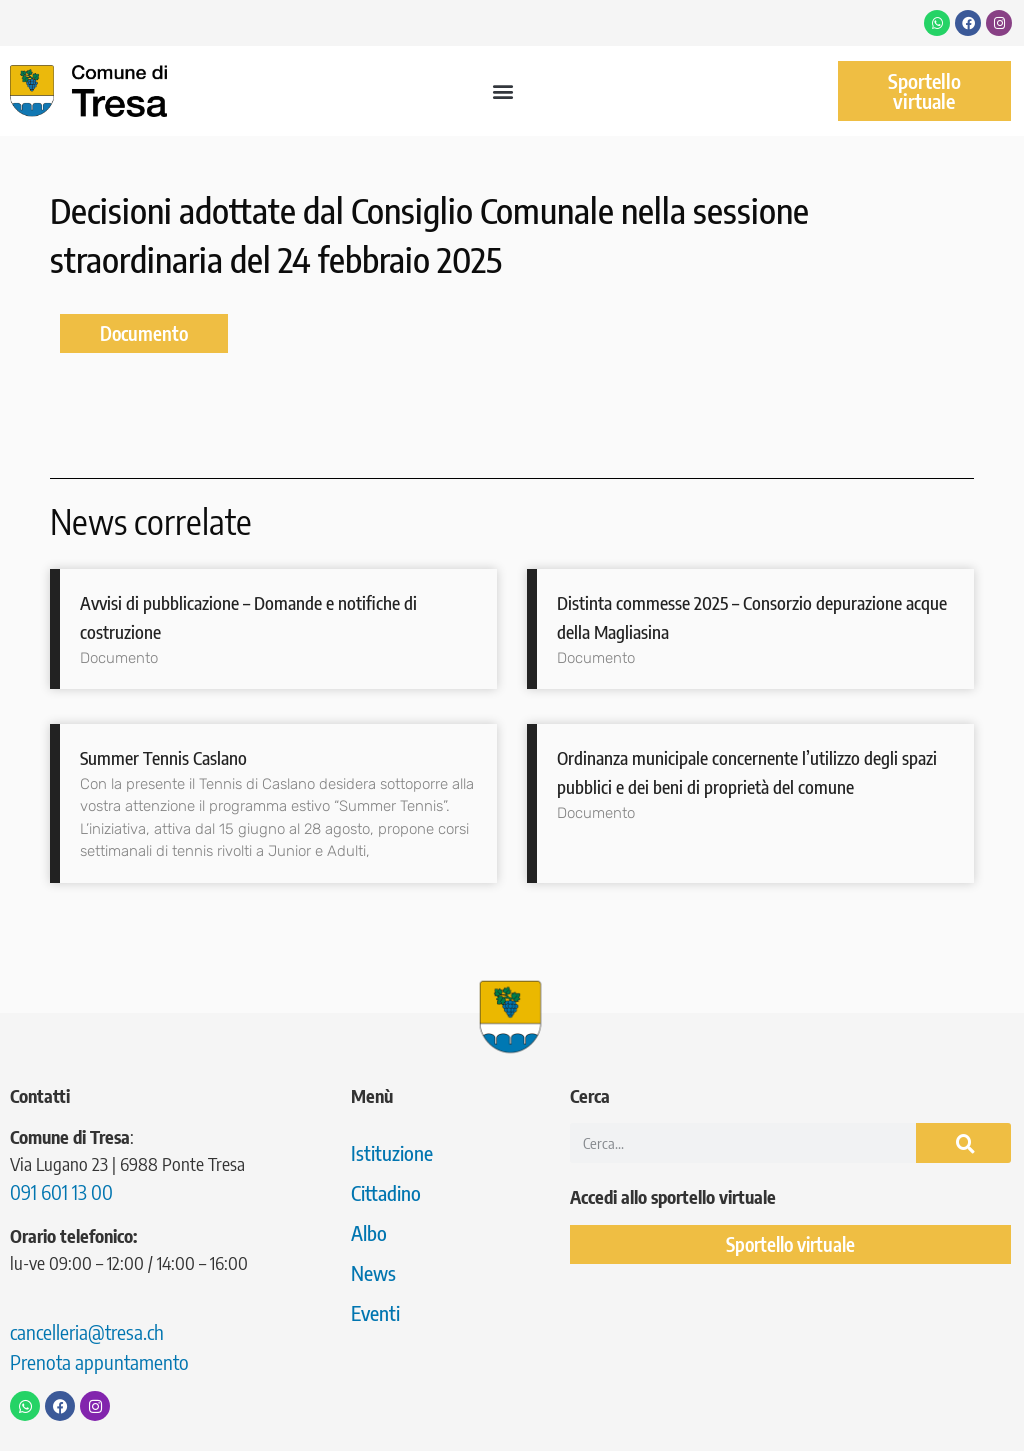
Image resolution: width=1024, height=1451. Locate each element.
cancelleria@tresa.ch (87, 1331)
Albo (369, 1232)
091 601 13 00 (61, 1191)
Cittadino (386, 1192)
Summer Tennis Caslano (163, 757)
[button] (502, 91)
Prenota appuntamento (99, 1361)
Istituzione (392, 1152)
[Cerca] (963, 1143)
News (373, 1272)
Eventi (375, 1312)
